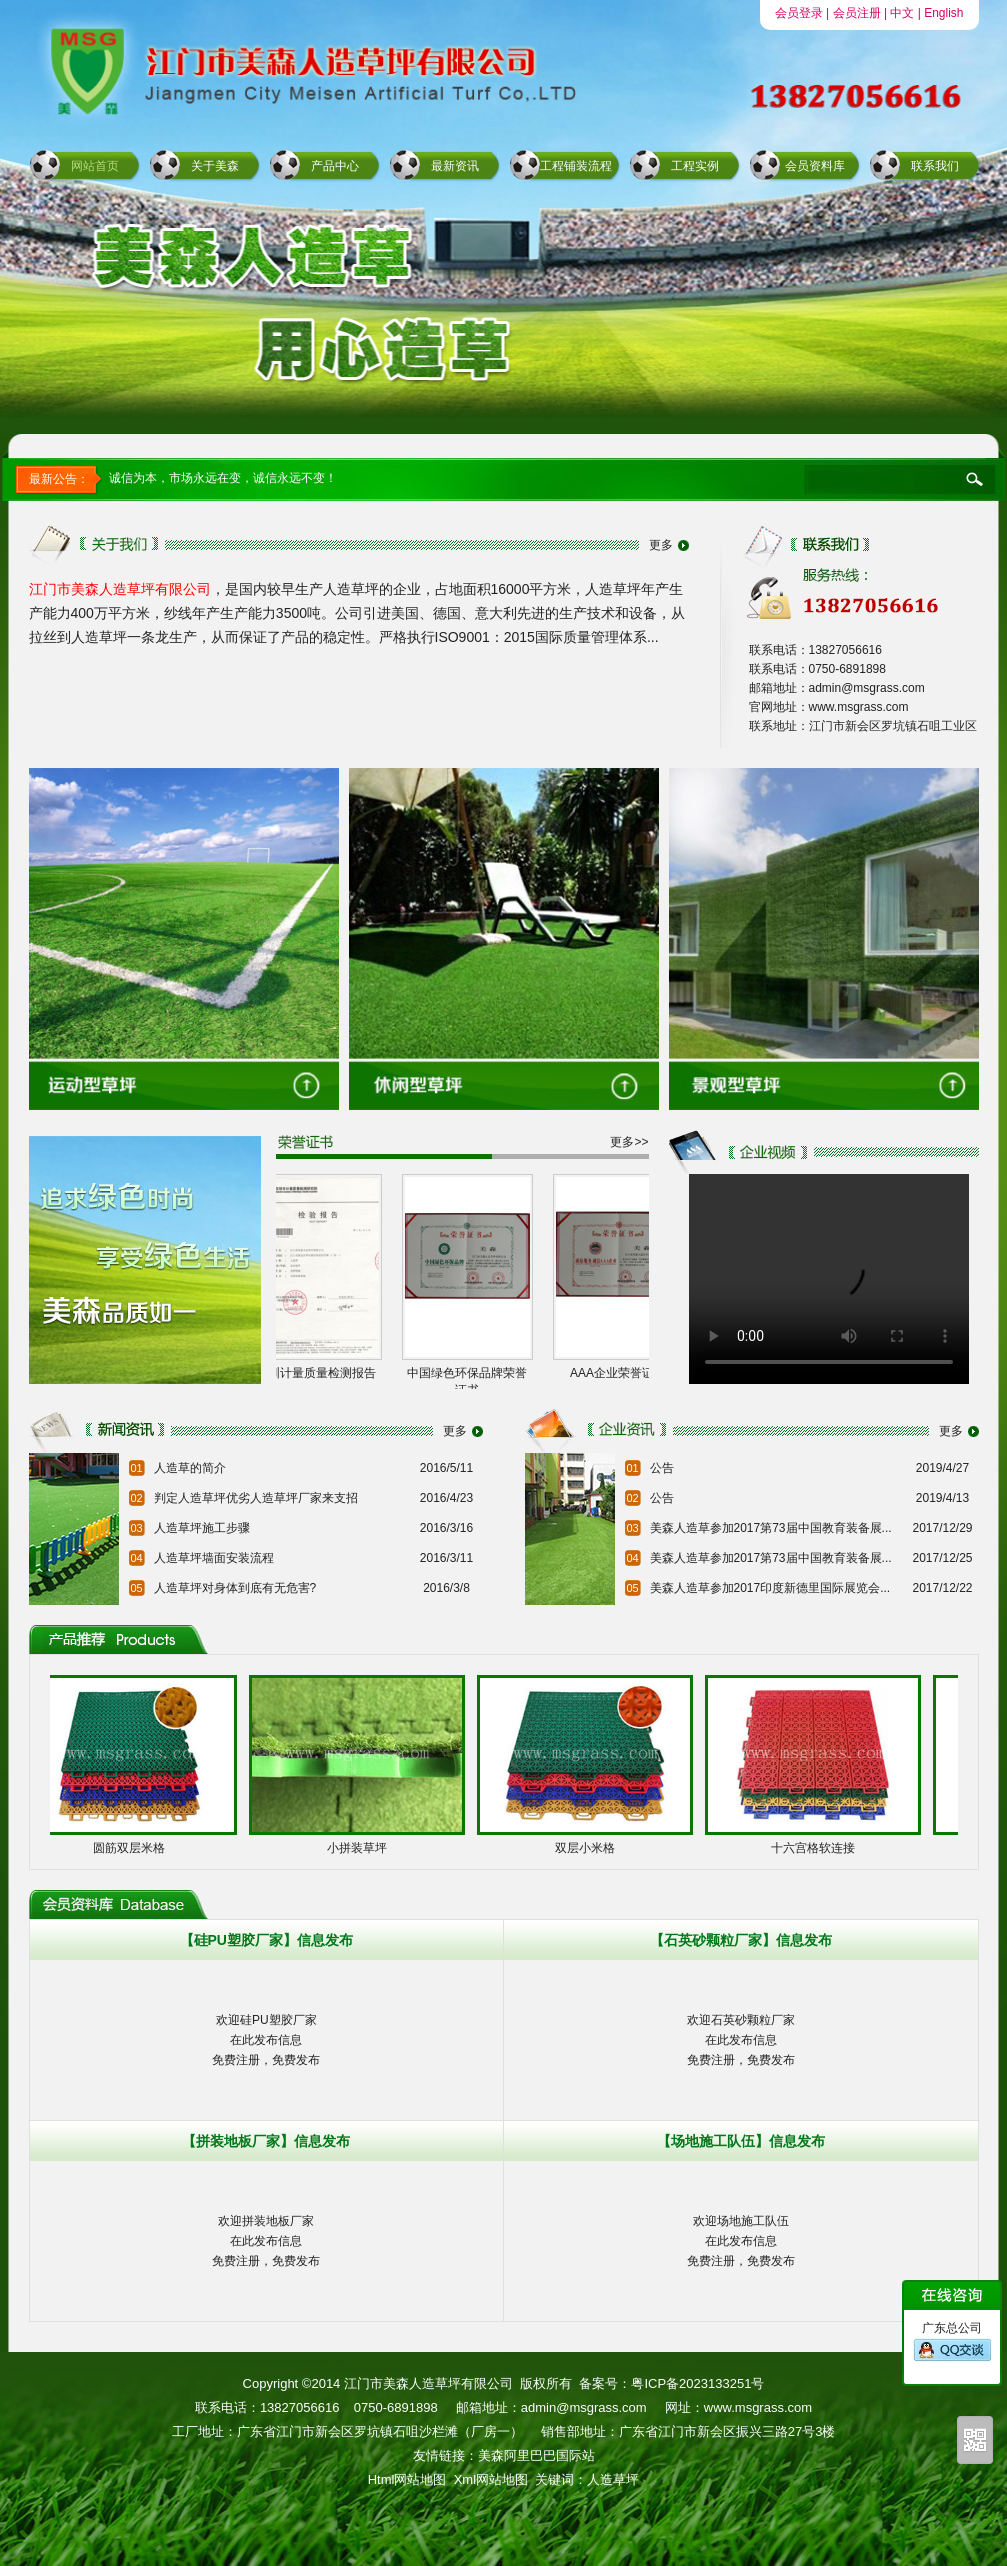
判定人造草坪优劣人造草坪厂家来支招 (256, 1498)
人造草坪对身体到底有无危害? (235, 1588)
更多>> (629, 1142)
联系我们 (935, 166)
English (943, 13)
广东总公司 (952, 2342)
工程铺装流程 (576, 166)
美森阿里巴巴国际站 (536, 2455)
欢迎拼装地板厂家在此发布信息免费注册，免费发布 (266, 2241)
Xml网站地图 (491, 2479)
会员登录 (799, 13)
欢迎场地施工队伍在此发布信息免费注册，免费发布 (741, 2241)
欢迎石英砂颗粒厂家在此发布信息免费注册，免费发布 (741, 2040)
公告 (662, 1468)
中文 (902, 13)
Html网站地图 (407, 2479)
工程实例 (695, 166)
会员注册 (857, 13)
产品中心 (335, 166)
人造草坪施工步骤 (202, 1528)
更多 (661, 545)
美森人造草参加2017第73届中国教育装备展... (771, 1528)
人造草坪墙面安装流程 (214, 1558)
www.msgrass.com (758, 2407)
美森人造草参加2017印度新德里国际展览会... (770, 1588)
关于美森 (215, 166)
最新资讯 (455, 166)
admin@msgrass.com (584, 2407)
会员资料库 (815, 166)
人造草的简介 (190, 1468)
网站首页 (95, 166)
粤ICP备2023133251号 (697, 2383)
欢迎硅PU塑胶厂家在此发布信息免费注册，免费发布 (266, 2040)
